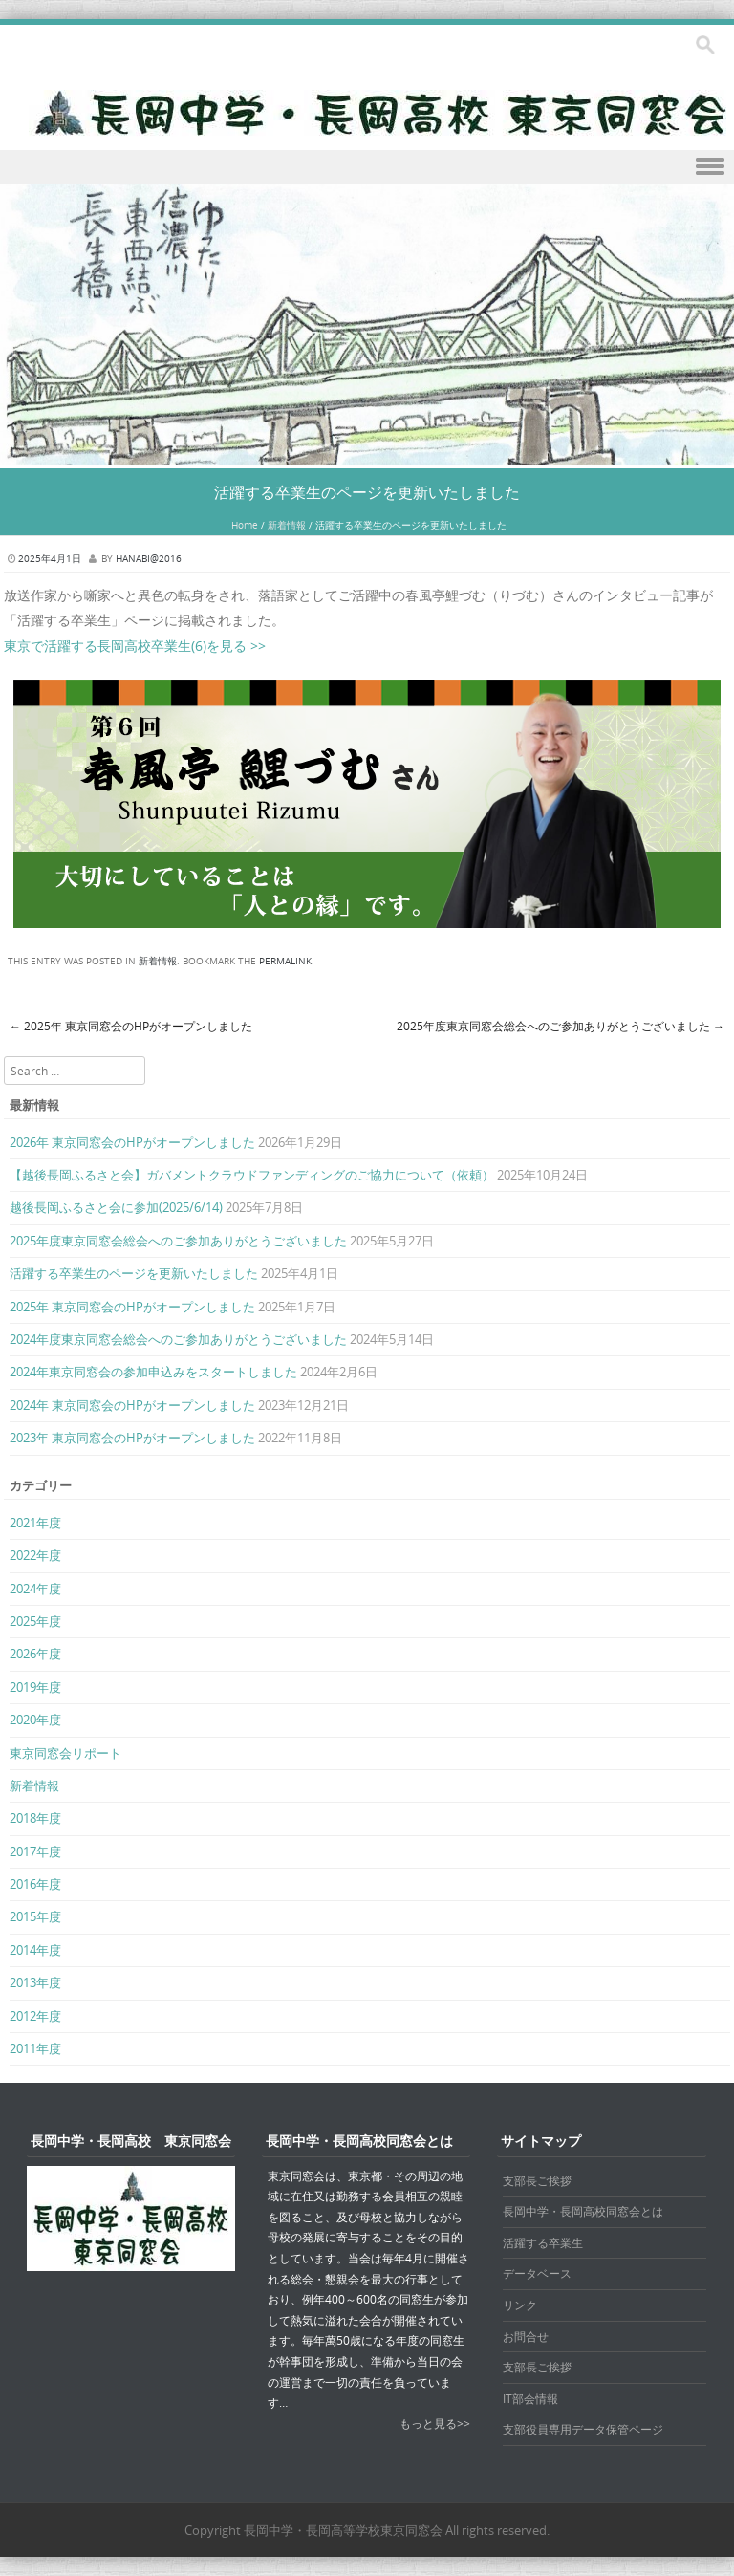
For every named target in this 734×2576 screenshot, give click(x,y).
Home (244, 525)
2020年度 (35, 1719)
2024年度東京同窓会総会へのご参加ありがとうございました (178, 1339)
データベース (537, 2273)
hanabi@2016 (149, 558)
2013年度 (35, 1982)
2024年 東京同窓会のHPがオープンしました (132, 1405)
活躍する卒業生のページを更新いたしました (134, 1273)
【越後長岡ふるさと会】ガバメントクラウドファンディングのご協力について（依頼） (252, 1174)
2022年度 (35, 1555)
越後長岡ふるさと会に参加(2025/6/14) (116, 1207)
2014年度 (35, 1950)
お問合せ (526, 2336)
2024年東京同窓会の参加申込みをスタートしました (153, 1371)
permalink (285, 961)
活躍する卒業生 (543, 2242)
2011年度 (35, 2048)
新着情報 (287, 525)
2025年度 (35, 1621)
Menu (367, 167)
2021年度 (35, 1522)
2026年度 (35, 1653)
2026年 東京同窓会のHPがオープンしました (132, 1142)
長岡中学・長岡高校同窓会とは (583, 2211)
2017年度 (35, 1851)
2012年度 (35, 2015)
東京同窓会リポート (65, 1753)
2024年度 (35, 1588)
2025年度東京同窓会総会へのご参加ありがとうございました (560, 1025)
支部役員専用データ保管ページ (583, 2428)
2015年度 (35, 1916)
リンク (520, 2304)
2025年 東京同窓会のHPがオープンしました (131, 1025)
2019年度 (35, 1687)
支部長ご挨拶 (537, 2180)
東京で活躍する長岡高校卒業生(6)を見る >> (135, 646)
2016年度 (35, 1884)
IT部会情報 (530, 2398)
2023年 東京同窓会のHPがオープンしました (132, 1437)
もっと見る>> (434, 2423)
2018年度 (35, 1818)
